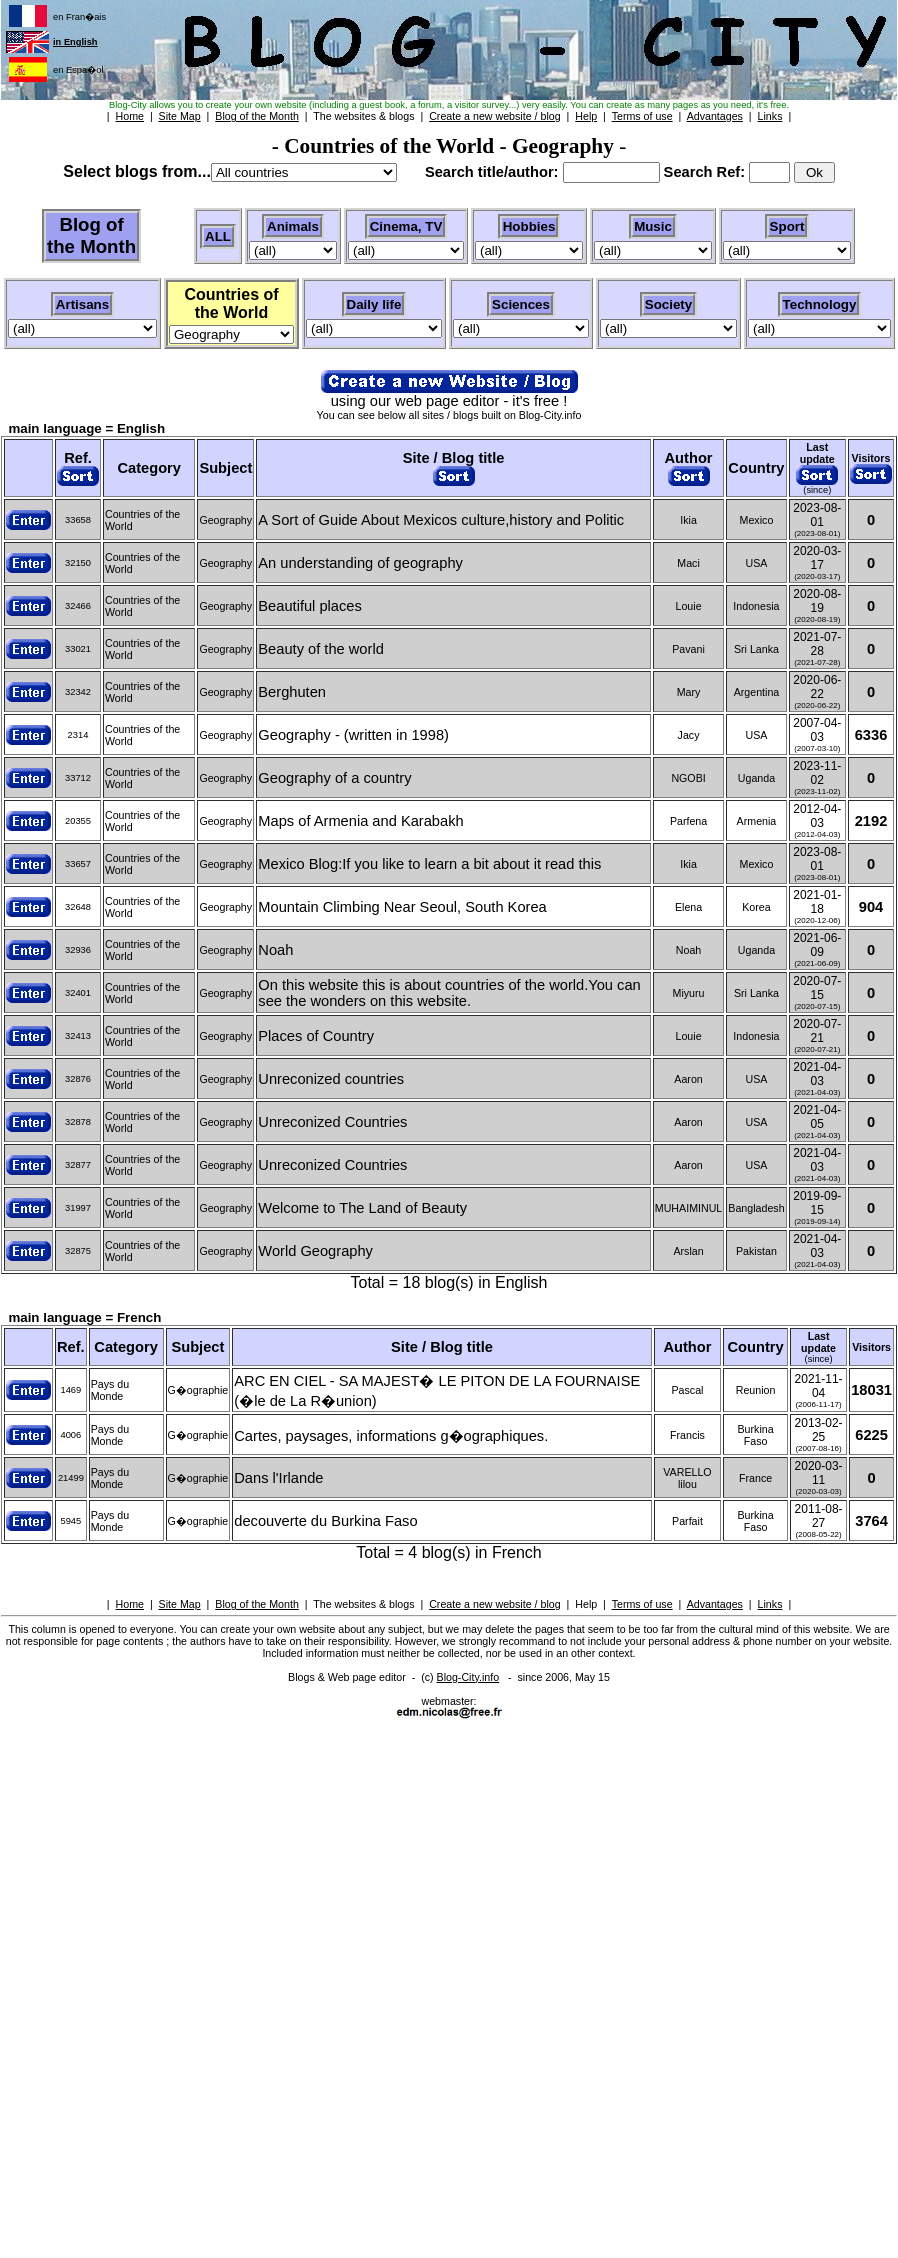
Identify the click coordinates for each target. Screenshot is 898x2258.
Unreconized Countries (332, 1122)
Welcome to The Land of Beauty (362, 1208)
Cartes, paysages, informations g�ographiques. (391, 1436)
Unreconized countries (331, 1079)
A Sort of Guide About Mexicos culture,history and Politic (441, 520)
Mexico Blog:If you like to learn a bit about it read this (429, 864)
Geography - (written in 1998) (353, 735)
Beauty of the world (320, 649)
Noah (275, 950)
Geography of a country (334, 778)
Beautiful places (309, 606)
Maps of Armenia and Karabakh (360, 821)
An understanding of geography (360, 563)
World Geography (315, 1251)
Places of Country (316, 1036)
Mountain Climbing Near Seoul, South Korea (402, 907)
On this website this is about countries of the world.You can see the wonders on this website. (449, 993)
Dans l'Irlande (278, 1478)
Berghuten (292, 692)
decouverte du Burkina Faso (325, 1521)
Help (586, 1604)
